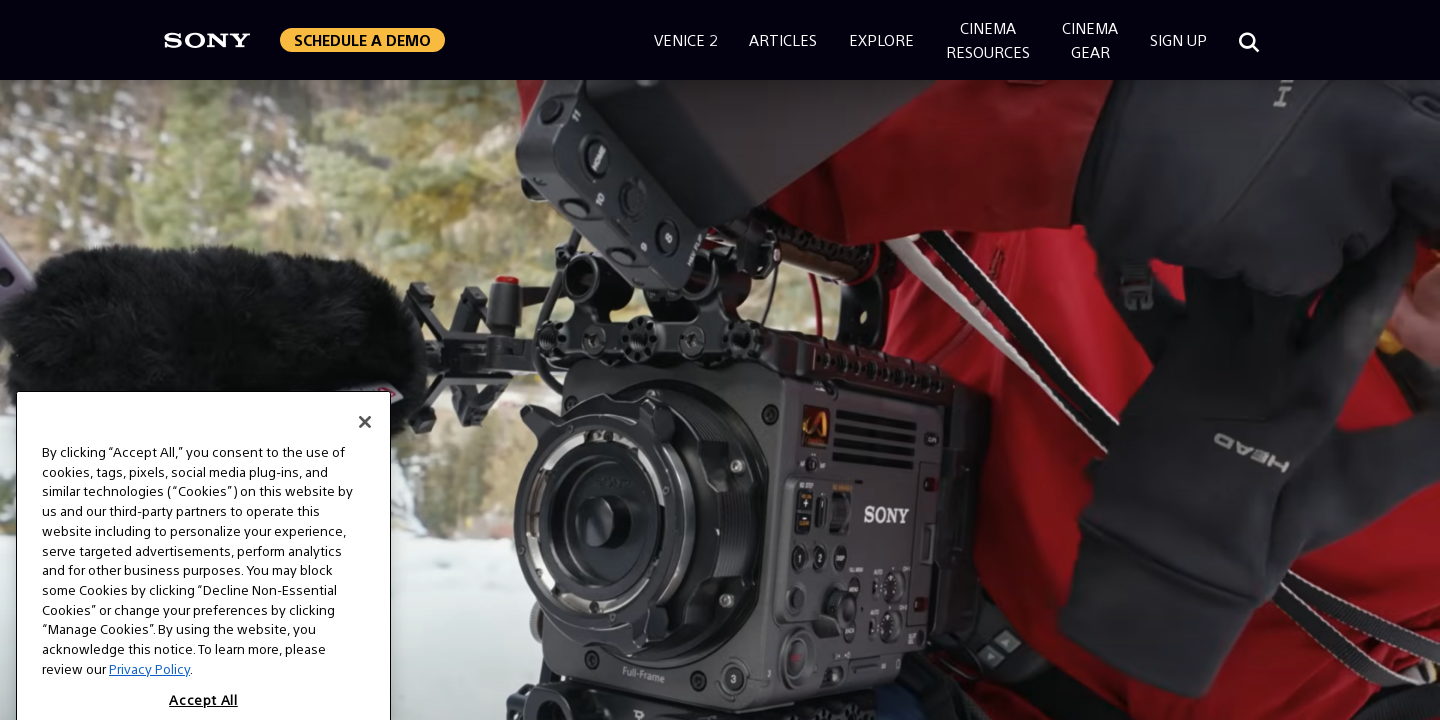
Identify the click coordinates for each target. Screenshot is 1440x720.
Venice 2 (685, 39)
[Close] (365, 473)
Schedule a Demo (362, 39)
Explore (881, 39)
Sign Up (1178, 39)
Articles (783, 39)
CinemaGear (1090, 39)
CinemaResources (988, 39)
